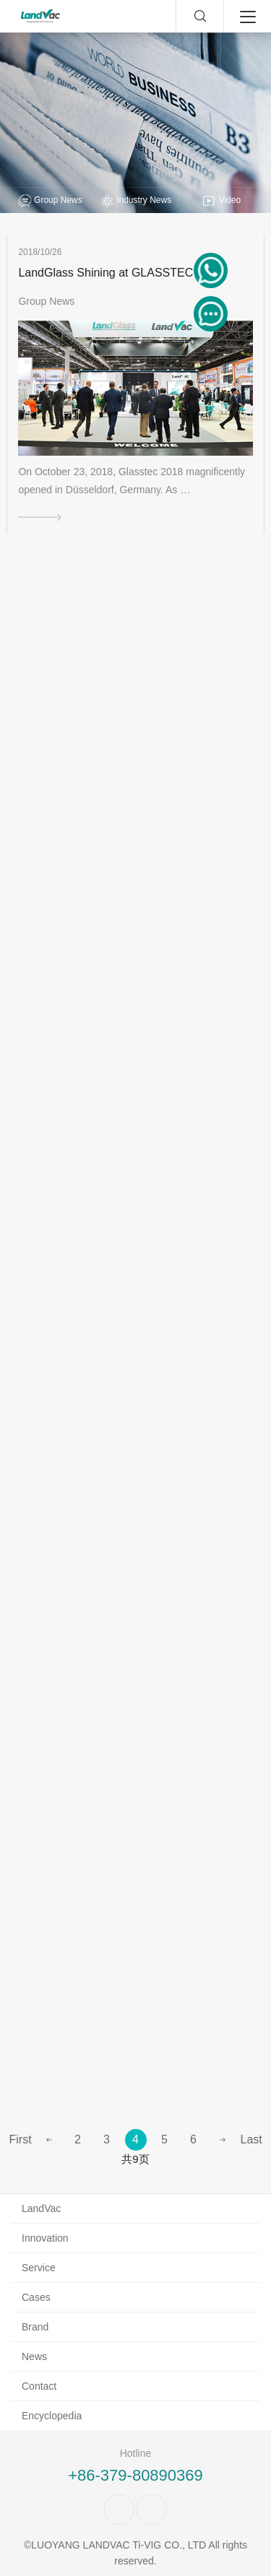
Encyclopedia (52, 2415)
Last (251, 2139)
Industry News (135, 201)
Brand (35, 2327)
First (20, 2139)
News (34, 2356)
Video (221, 201)
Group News (49, 201)
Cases (36, 2297)
